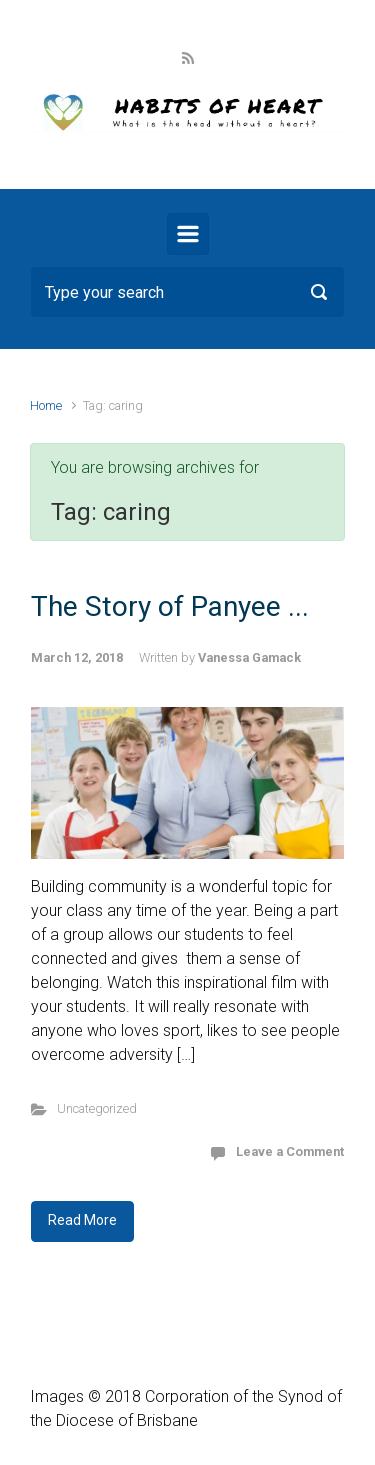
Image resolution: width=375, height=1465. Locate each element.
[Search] (187, 292)
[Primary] (188, 234)
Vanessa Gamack (249, 657)
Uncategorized (97, 1108)
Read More (82, 1220)
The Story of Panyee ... (170, 606)
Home (46, 405)
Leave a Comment (290, 1151)
